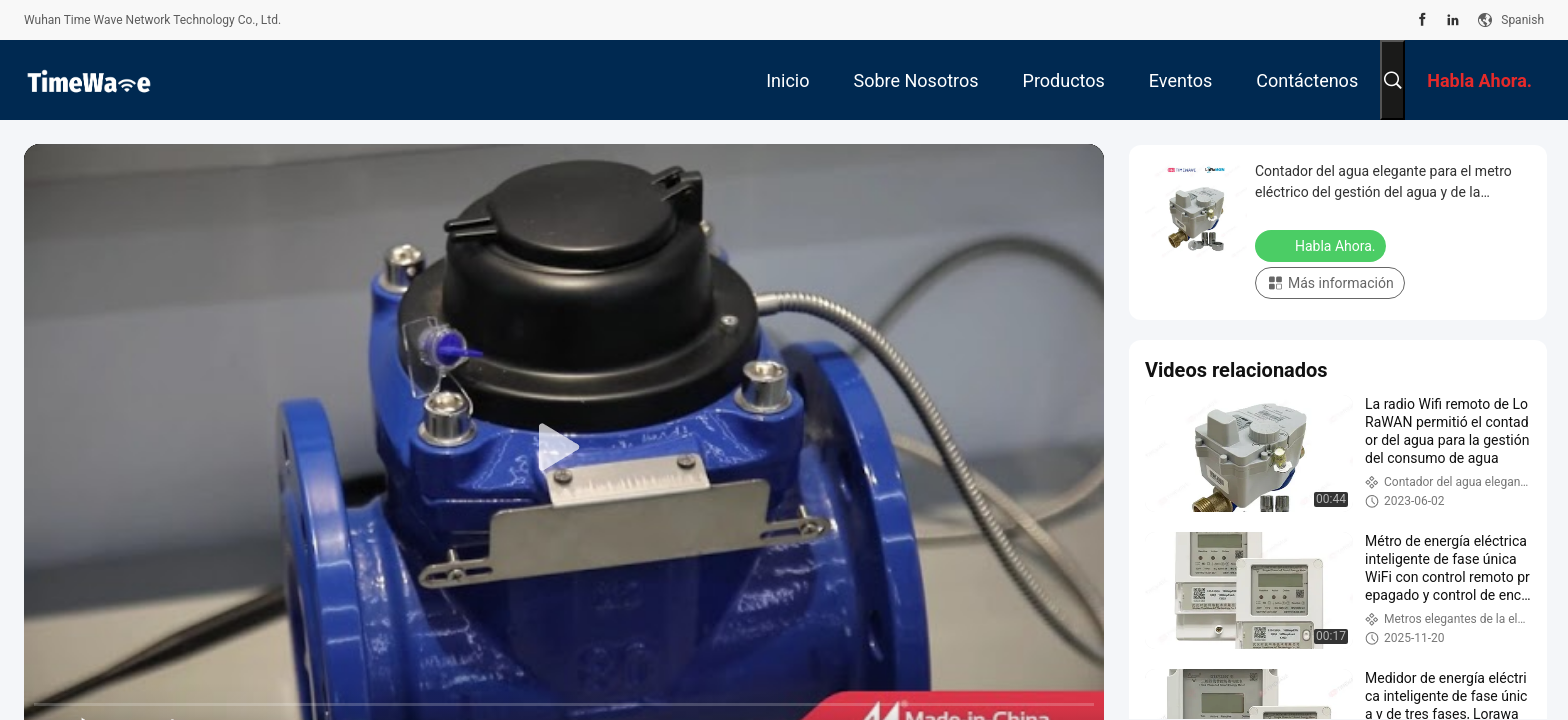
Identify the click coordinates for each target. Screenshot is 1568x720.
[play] (564, 448)
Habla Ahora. (1322, 245)
